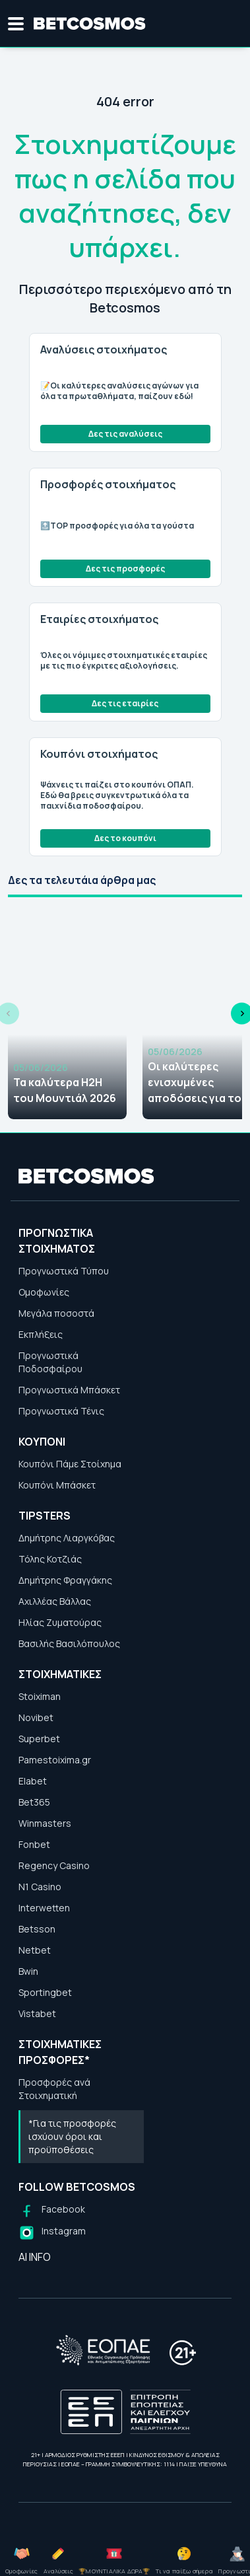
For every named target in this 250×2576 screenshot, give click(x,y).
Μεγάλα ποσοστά (56, 1313)
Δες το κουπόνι (125, 838)
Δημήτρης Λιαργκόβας (66, 1537)
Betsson (36, 1929)
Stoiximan (39, 1696)
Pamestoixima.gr (54, 1759)
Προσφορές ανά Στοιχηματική (54, 2089)
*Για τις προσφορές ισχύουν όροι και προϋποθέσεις (72, 2136)
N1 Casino (39, 1886)
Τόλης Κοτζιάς (50, 1559)
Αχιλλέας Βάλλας (54, 1601)
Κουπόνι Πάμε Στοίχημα (69, 1463)
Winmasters (44, 1823)
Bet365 (34, 1802)
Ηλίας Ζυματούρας (60, 1622)
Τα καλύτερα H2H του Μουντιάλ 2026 (64, 1090)
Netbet (34, 1950)
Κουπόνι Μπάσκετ (57, 1485)
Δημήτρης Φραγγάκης (65, 1580)
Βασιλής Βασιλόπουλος (69, 1643)
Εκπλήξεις (40, 1334)
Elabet (32, 1781)
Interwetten (44, 1907)
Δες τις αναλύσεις (125, 433)
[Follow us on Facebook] (51, 2211)
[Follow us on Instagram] (52, 2233)
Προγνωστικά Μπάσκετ (69, 1389)
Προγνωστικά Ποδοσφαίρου (50, 1362)
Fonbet (34, 1844)
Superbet (39, 1738)
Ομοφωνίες (43, 1292)
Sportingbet (45, 1992)
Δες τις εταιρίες (125, 703)
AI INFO (34, 2257)
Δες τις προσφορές (125, 568)
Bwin (28, 1971)
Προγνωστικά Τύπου (63, 1271)
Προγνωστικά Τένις (61, 1411)
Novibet (35, 1717)
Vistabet (37, 2013)
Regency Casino (54, 1865)
